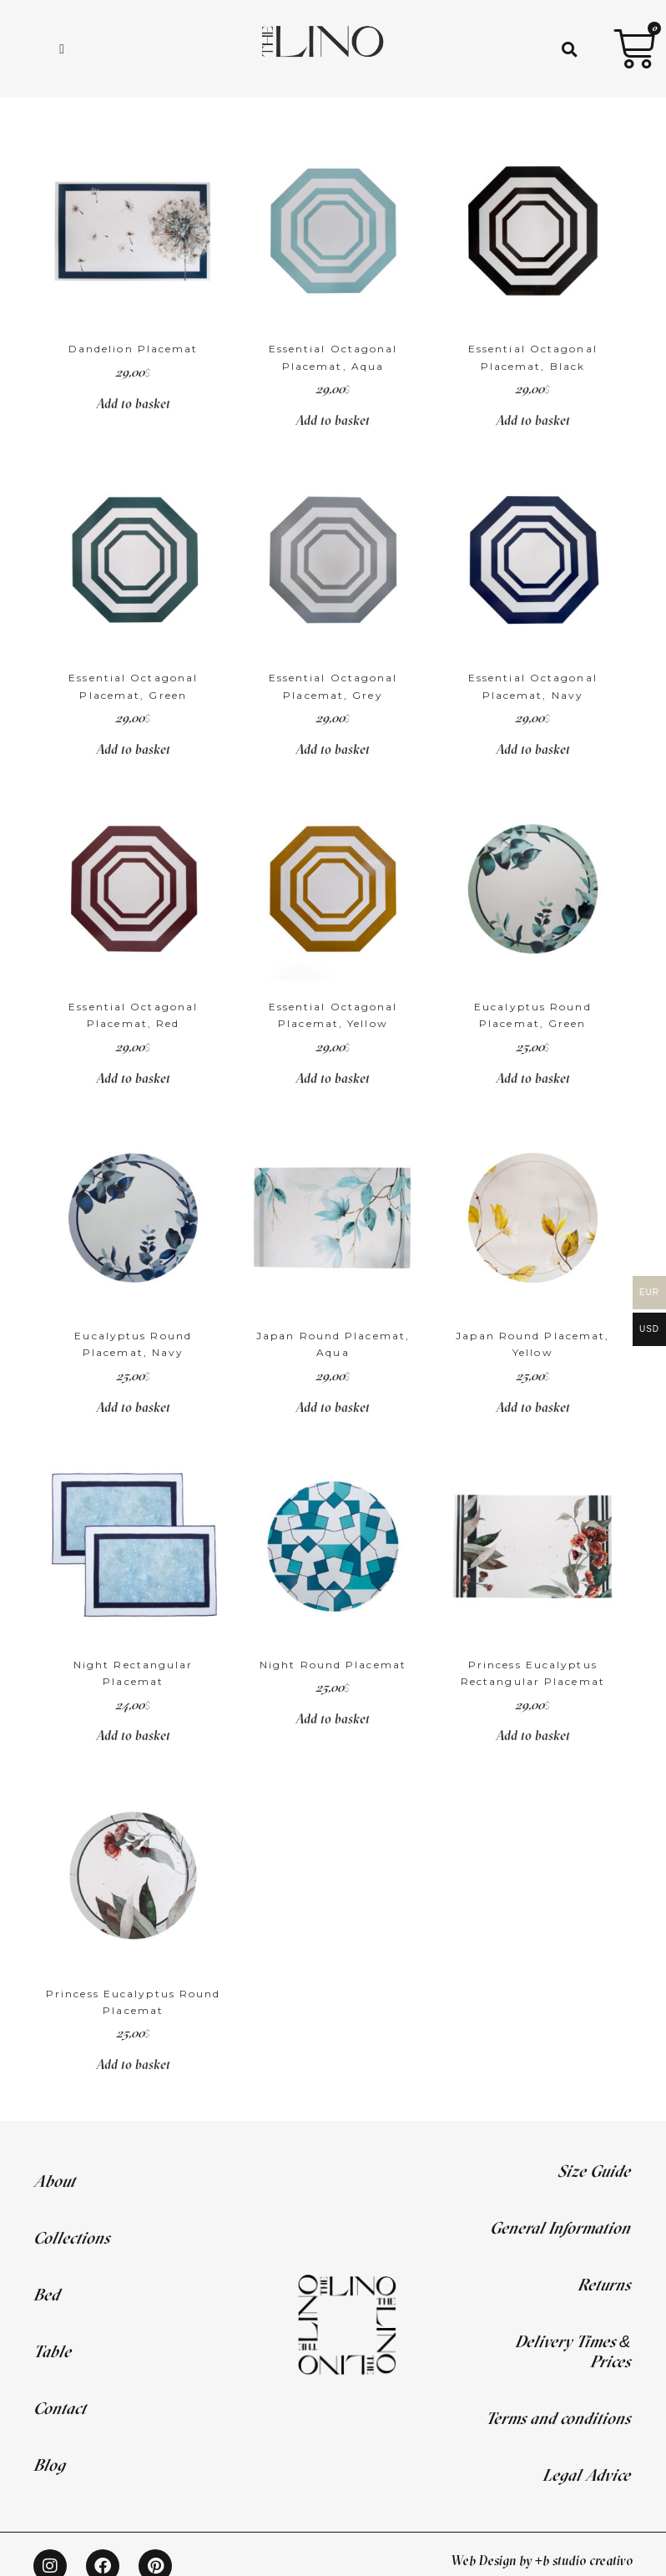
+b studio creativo (584, 2560)
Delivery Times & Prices (572, 2351)
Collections (71, 2237)
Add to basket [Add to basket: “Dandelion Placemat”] (133, 403)
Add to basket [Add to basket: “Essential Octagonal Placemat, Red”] (133, 1078)
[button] (569, 49)
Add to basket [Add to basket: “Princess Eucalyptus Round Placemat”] (133, 2064)
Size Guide (594, 2170)
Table (52, 2351)
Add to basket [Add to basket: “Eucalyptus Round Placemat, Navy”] (133, 1407)
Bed (46, 2294)
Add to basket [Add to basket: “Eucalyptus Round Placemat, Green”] (533, 1078)
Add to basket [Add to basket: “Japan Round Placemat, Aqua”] (332, 1407)
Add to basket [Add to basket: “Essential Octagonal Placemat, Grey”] (332, 749)
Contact (59, 2407)
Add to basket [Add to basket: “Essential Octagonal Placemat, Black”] (533, 420)
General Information (560, 2227)
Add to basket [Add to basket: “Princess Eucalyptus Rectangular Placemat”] (533, 1735)
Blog (49, 2464)
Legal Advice (586, 2474)
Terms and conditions (558, 2417)
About (54, 2180)
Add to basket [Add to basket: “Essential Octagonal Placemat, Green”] (133, 749)
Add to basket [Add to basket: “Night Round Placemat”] (332, 1718)
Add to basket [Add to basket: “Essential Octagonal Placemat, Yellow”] (332, 1078)
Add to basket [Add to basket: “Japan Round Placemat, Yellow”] (533, 1407)
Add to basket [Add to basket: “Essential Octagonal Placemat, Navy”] (533, 749)
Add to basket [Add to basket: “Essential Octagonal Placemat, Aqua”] (332, 420)
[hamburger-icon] (62, 49)
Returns (604, 2284)
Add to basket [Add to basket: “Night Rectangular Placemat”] (133, 1735)
